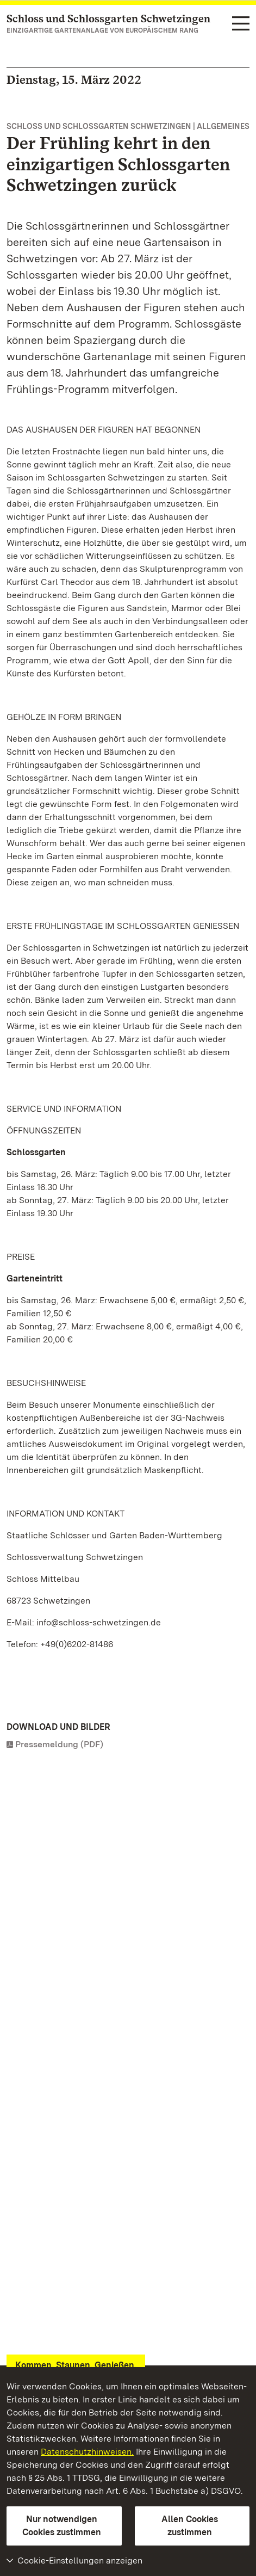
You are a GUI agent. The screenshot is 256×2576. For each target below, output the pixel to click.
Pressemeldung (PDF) (59, 1744)
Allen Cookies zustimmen (189, 2525)
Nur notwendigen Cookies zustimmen (61, 2525)
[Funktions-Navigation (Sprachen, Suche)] (240, 24)
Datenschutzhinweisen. (87, 2451)
